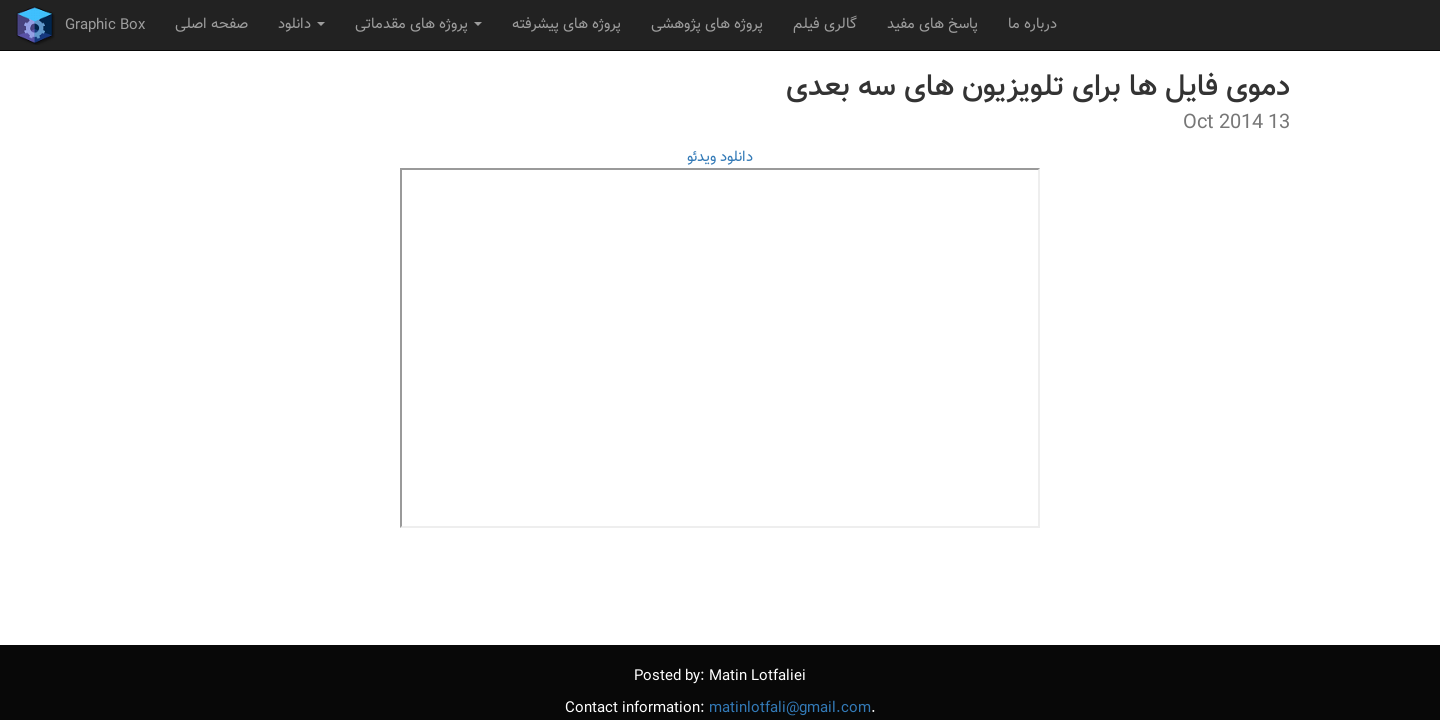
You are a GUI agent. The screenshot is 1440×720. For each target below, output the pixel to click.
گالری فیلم (825, 24)
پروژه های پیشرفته (566, 24)
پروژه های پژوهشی (707, 24)
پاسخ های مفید (932, 24)
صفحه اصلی (211, 24)
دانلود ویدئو (720, 157)
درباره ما (1032, 24)
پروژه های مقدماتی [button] (418, 24)
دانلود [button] (301, 24)
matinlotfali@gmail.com (790, 708)
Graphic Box (80, 25)
